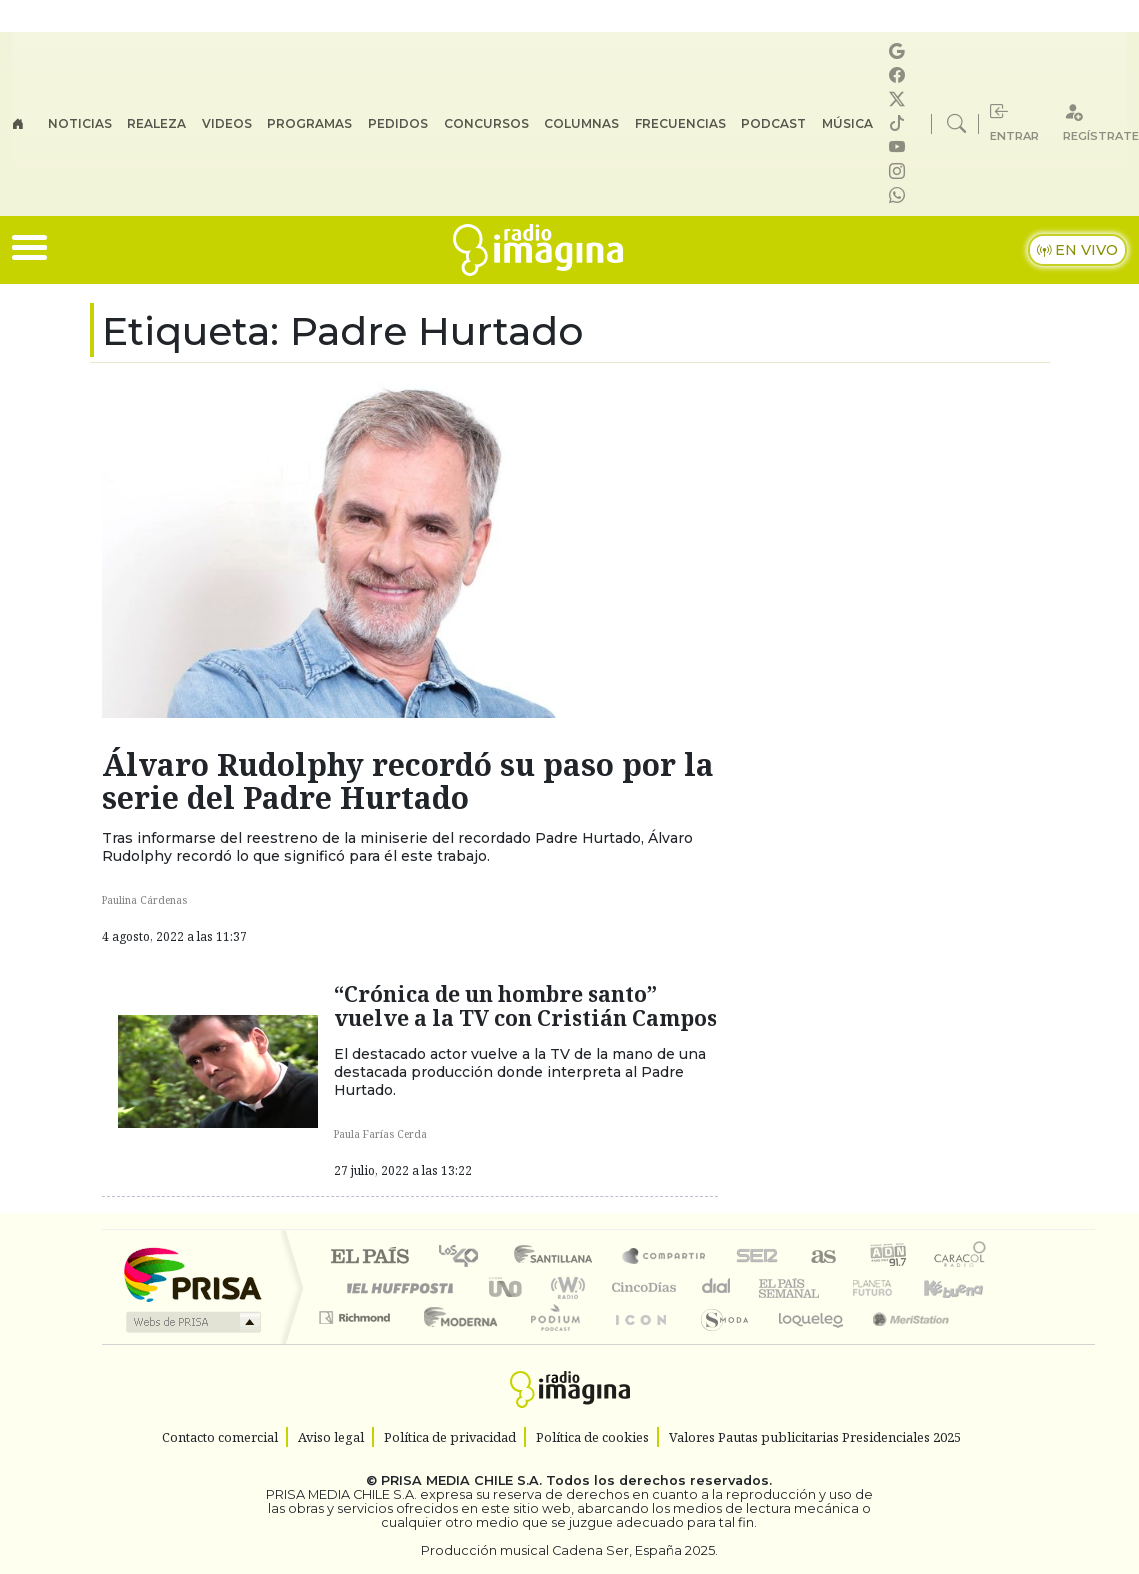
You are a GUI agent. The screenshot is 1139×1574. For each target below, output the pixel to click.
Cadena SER (757, 1257)
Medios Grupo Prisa (191, 1322)
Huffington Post (396, 1287)
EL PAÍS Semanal (771, 1287)
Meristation (900, 1342)
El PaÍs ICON (637, 1342)
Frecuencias (680, 123)
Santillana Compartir (665, 1257)
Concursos (486, 123)
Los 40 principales (465, 1257)
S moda (718, 1342)
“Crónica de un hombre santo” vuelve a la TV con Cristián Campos (525, 1005)
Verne (830, 1287)
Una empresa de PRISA (192, 1273)
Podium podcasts (357, 1312)
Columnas (581, 123)
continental (717, 1287)
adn (886, 1257)
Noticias (80, 123)
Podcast (773, 123)
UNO (507, 1287)
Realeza (156, 123)
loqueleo (804, 1342)
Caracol (960, 1257)
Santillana (559, 1257)
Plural (549, 1342)
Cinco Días (641, 1287)
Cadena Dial (891, 1287)
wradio (564, 1287)
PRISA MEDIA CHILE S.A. (461, 1480)
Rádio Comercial (989, 1342)
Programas (309, 123)
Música (847, 123)
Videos (227, 123)
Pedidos (398, 123)
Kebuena (963, 1287)
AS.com (820, 1257)
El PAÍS (369, 1257)
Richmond (357, 1342)
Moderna (455, 1342)
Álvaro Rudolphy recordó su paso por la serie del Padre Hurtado (408, 781)
